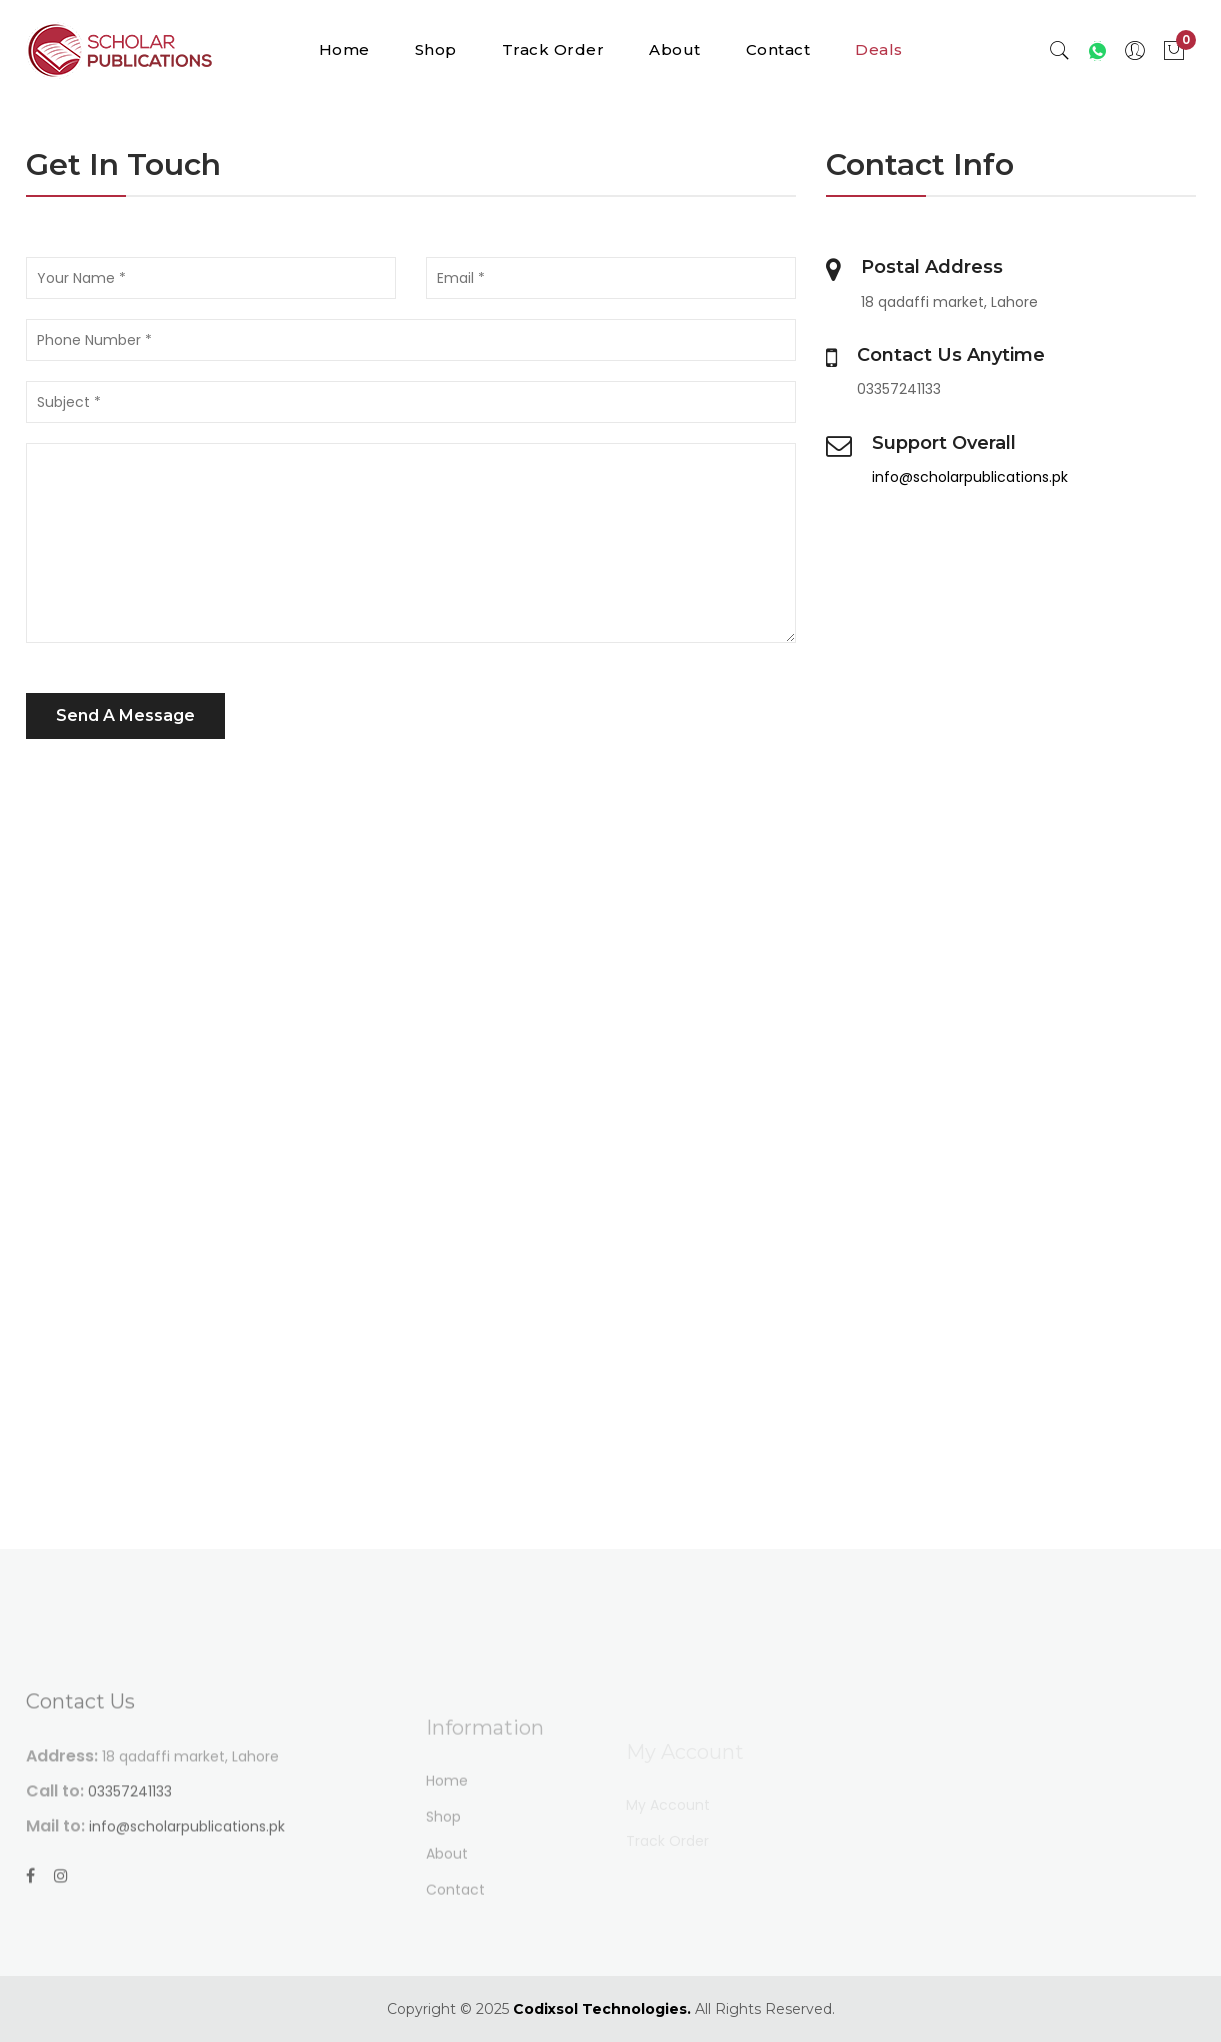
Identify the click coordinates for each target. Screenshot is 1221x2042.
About (675, 49)
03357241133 (130, 1842)
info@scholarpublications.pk (970, 477)
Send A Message (125, 715)
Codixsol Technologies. (602, 2009)
